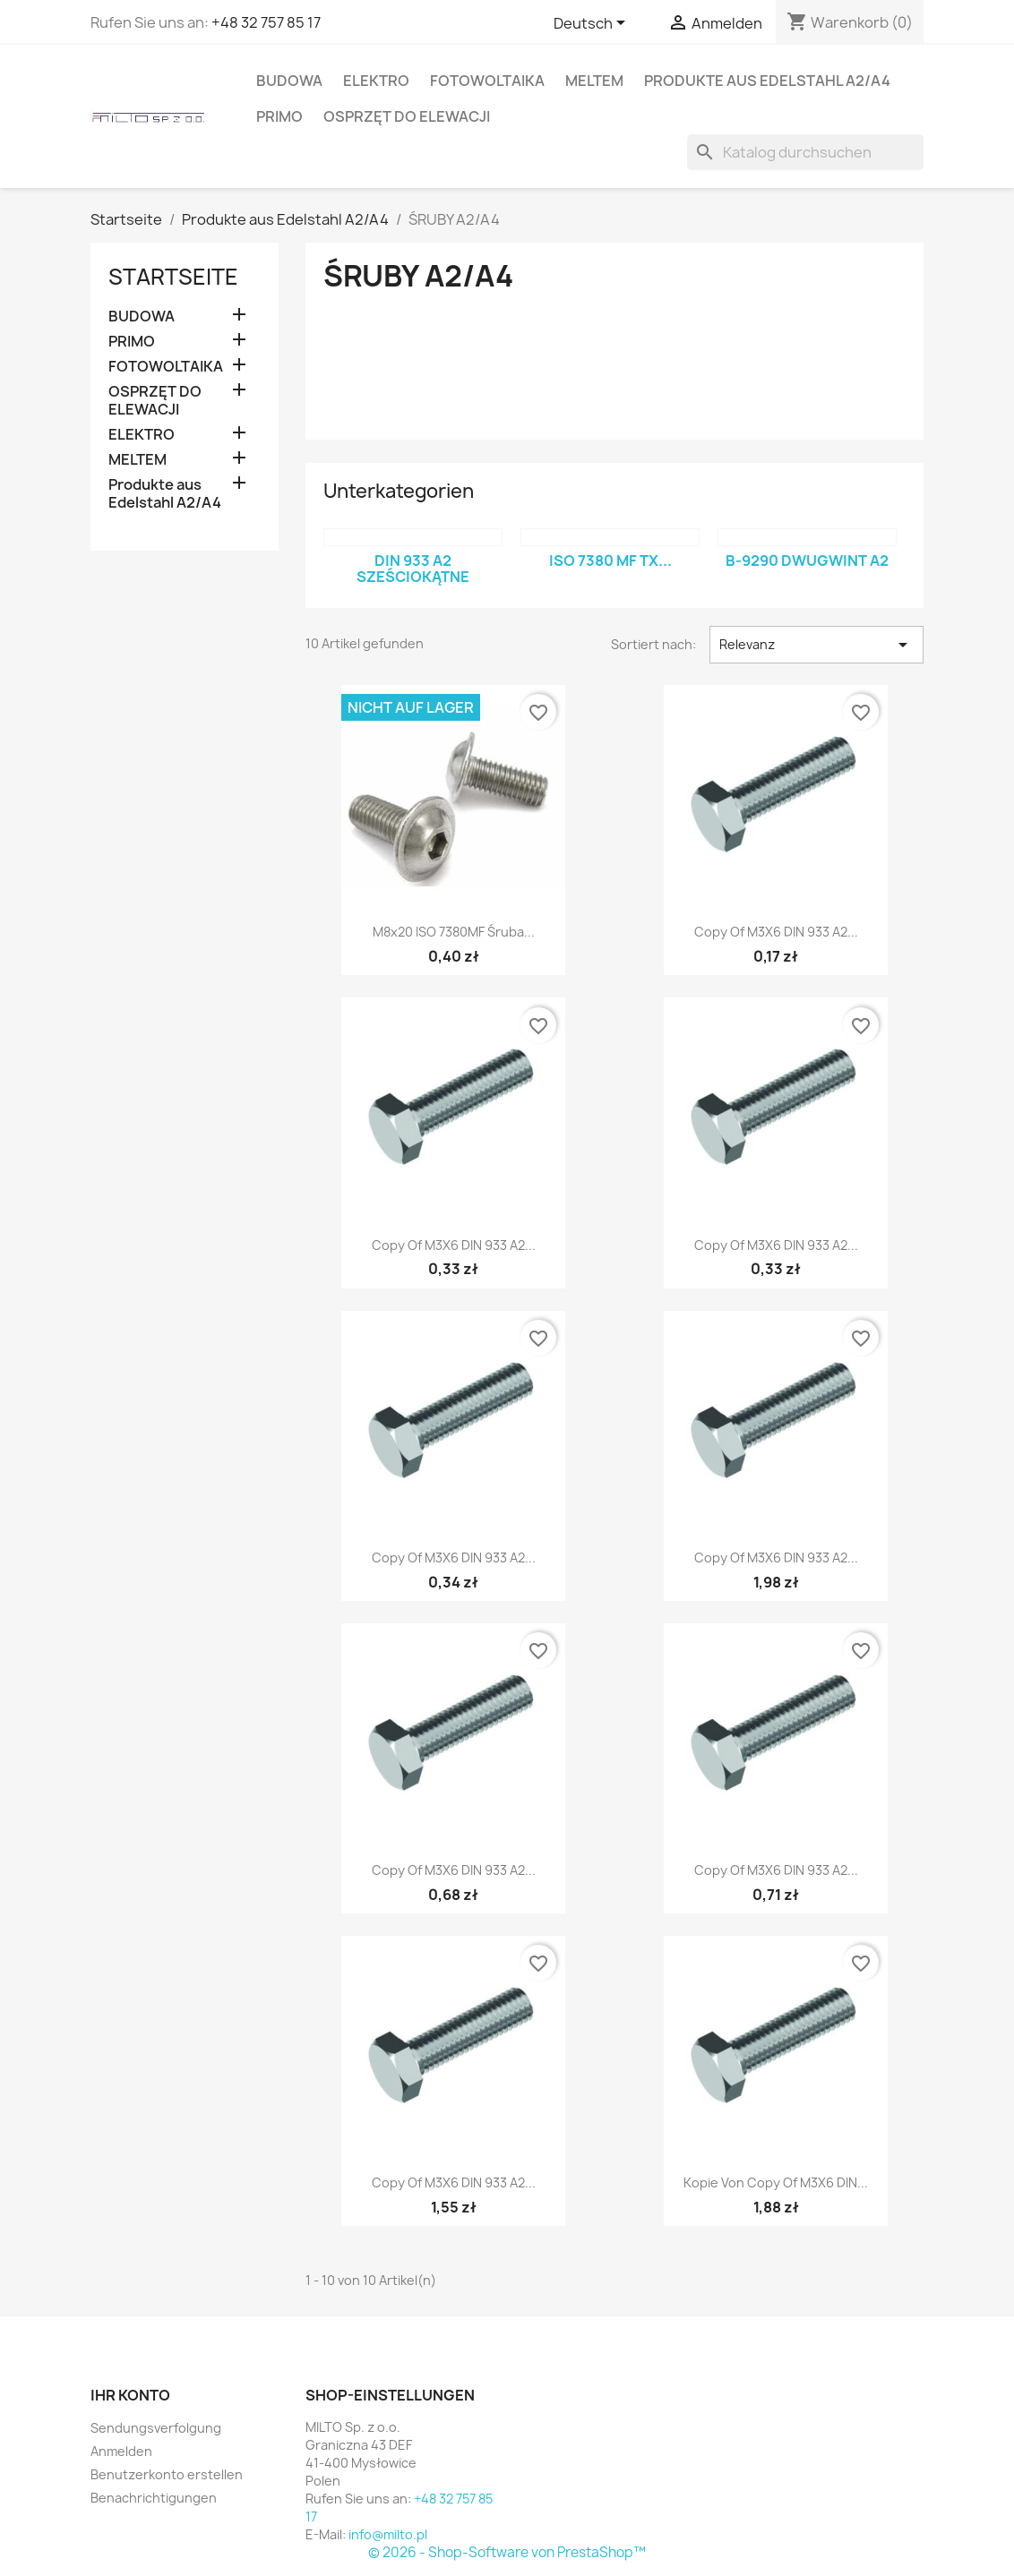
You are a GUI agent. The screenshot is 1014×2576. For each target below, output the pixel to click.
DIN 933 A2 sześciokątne (413, 568)
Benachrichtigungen (153, 2497)
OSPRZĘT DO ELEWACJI (406, 116)
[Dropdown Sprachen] (593, 24)
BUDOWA (289, 80)
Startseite (173, 276)
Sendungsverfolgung (155, 2427)
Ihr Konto (130, 2395)
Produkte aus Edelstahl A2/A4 (767, 80)
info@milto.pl (387, 2534)
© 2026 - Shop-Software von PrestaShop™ (507, 2552)
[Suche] (805, 152)
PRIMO (279, 116)
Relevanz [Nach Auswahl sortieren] (816, 644)
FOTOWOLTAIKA (487, 80)
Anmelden (121, 2451)
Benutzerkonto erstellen (166, 2474)
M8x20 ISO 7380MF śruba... (454, 931)
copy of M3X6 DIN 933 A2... (776, 931)
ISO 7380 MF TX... (610, 560)
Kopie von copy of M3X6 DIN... (775, 2182)
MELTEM (594, 80)
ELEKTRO (376, 80)
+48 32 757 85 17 (266, 22)
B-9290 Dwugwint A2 (807, 560)
